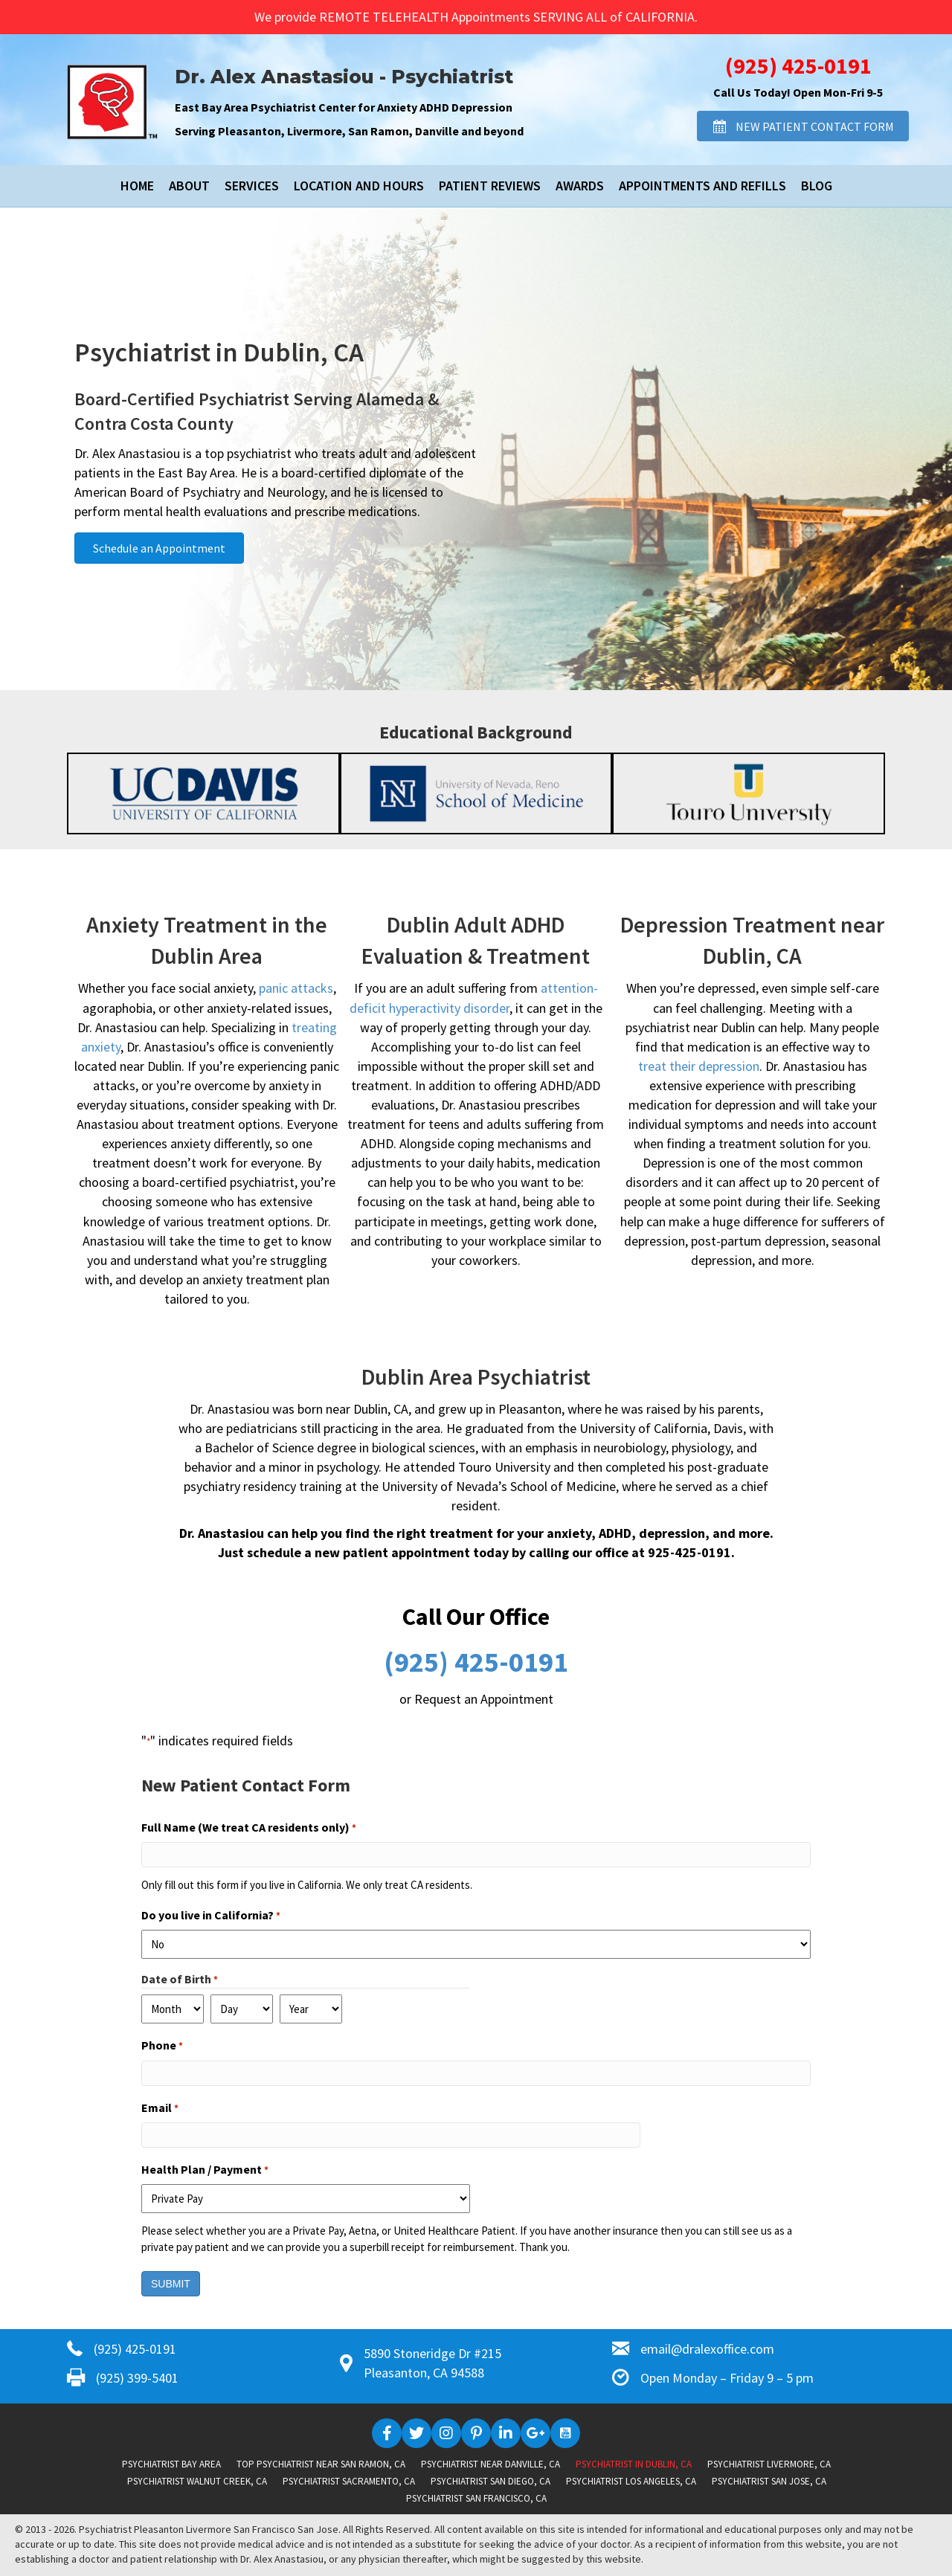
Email (159, 2108)
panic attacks (296, 987)
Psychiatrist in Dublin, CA (634, 2464)
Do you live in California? (210, 1915)
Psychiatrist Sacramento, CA (349, 2481)
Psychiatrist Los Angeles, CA (631, 2481)
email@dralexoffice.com (707, 2348)
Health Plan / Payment (204, 2170)
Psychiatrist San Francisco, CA (476, 2498)
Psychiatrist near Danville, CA (490, 2464)
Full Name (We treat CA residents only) (248, 1828)
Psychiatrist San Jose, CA (769, 2481)
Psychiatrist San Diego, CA (490, 2481)
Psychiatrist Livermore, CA (769, 2464)
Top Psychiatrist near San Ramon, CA (321, 2464)
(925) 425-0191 (798, 65)
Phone (162, 2046)
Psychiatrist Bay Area (171, 2464)
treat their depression (698, 1066)
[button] (803, 126)
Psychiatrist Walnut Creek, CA (197, 2481)
